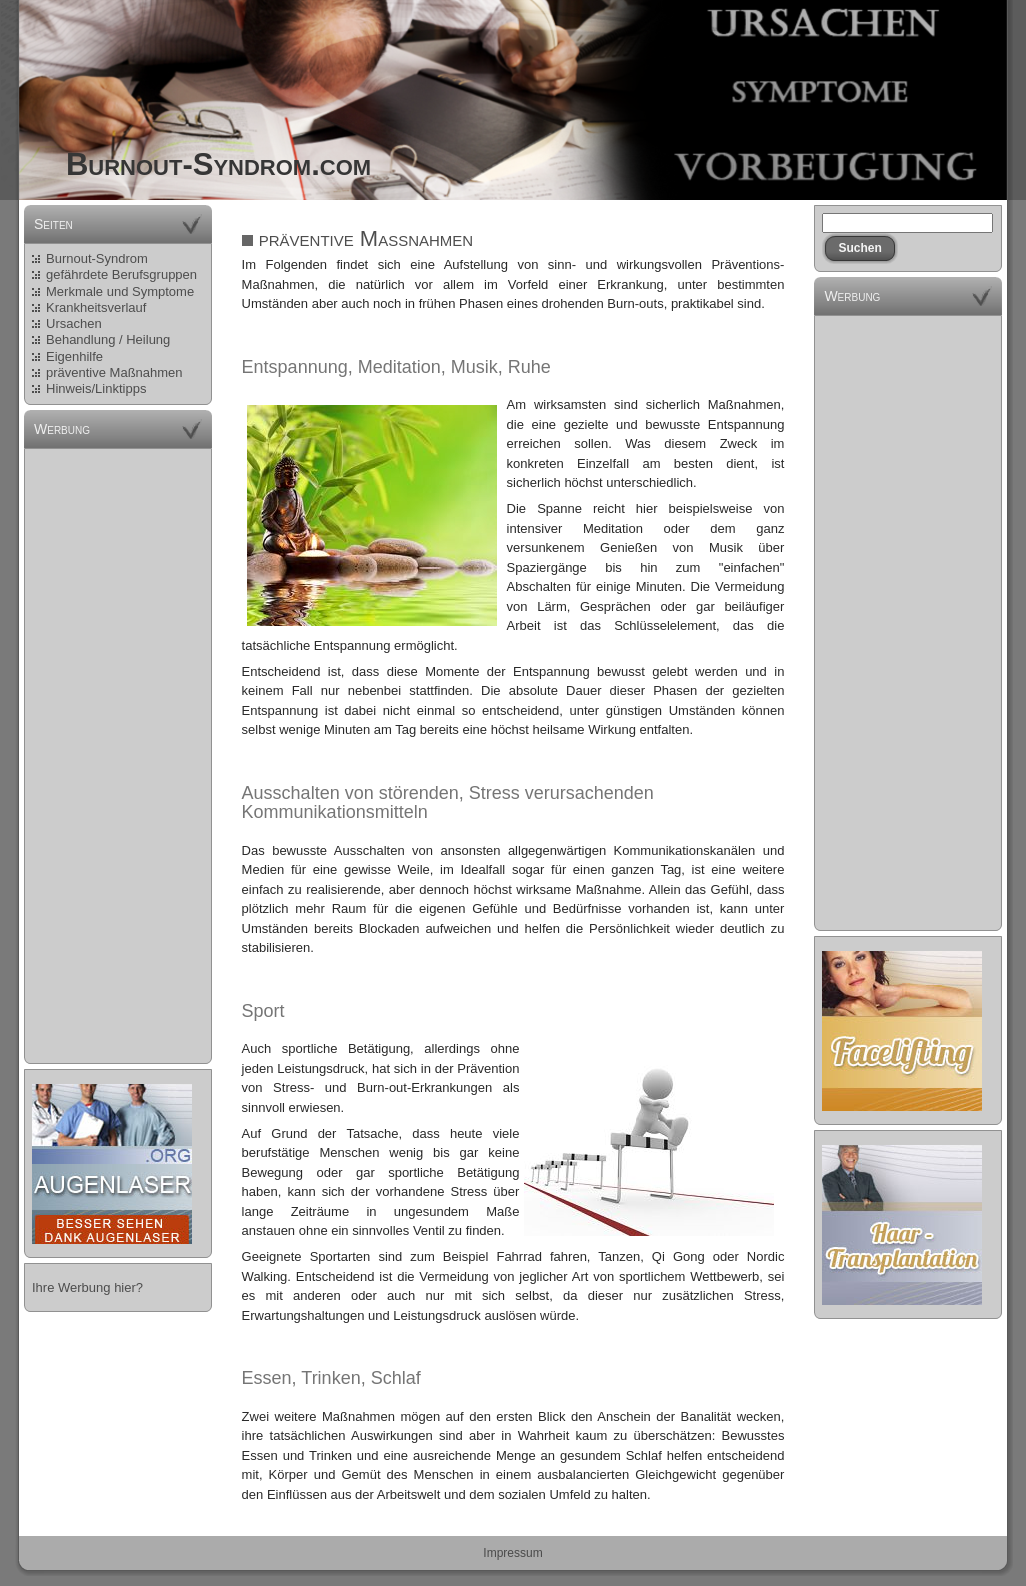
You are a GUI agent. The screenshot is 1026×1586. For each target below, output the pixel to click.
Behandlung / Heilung (108, 339)
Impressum (512, 1553)
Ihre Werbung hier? (87, 1287)
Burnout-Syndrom (97, 258)
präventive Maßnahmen (114, 372)
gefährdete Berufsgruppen (121, 274)
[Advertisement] (118, 756)
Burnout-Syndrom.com (218, 164)
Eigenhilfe (74, 356)
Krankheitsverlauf (96, 307)
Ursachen (74, 323)
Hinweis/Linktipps (96, 388)
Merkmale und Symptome (120, 291)
